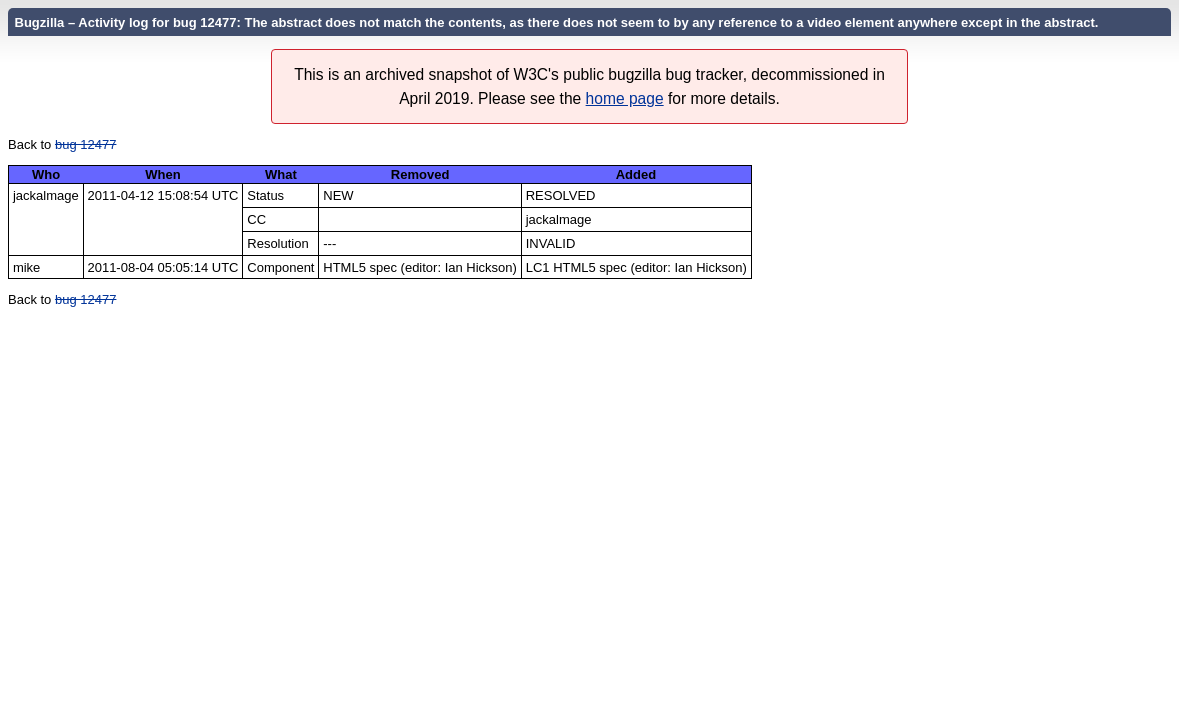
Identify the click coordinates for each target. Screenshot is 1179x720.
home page (625, 98)
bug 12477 (85, 144)
